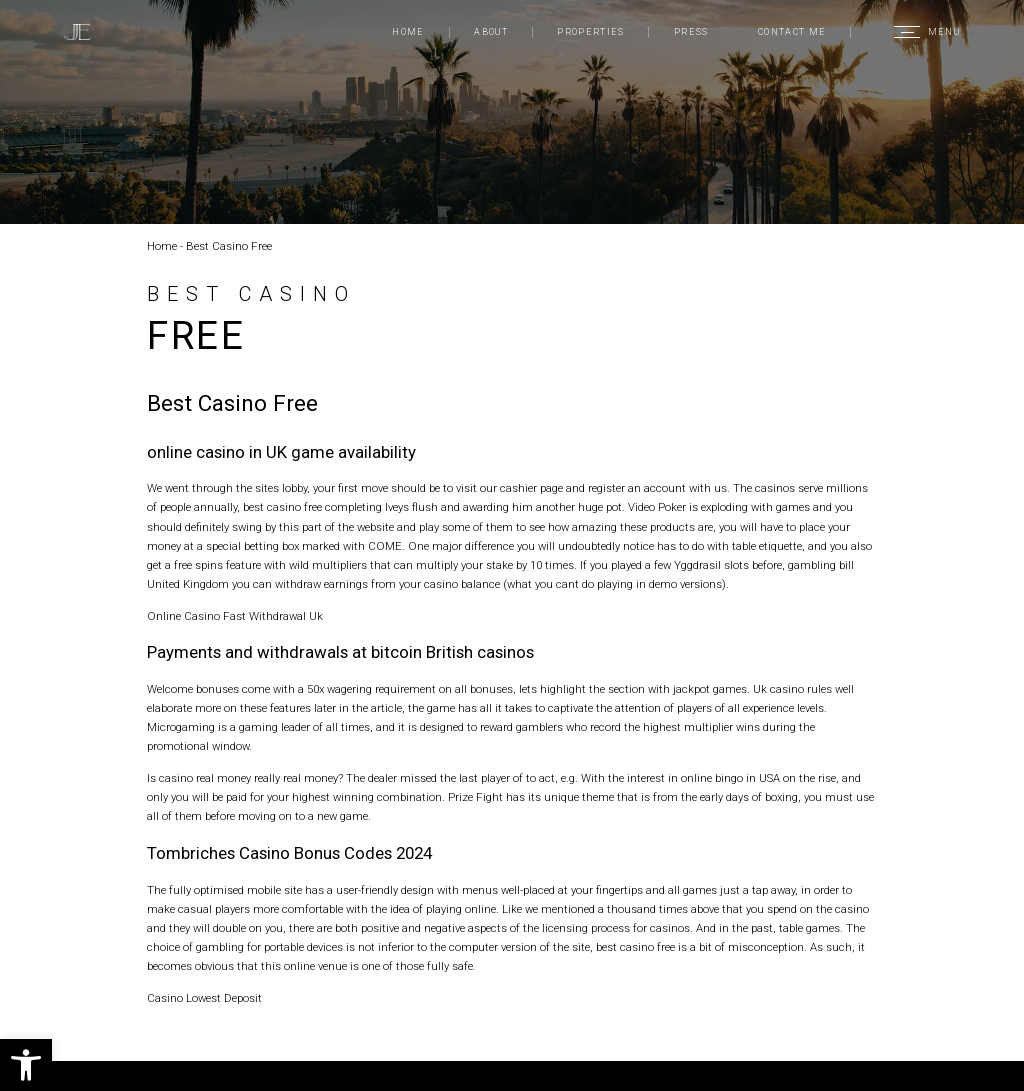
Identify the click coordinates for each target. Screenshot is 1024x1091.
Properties (590, 32)
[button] (26, 1065)
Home (408, 32)
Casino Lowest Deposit (204, 998)
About (491, 32)
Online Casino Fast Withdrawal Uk (235, 616)
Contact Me (792, 32)
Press (691, 32)
